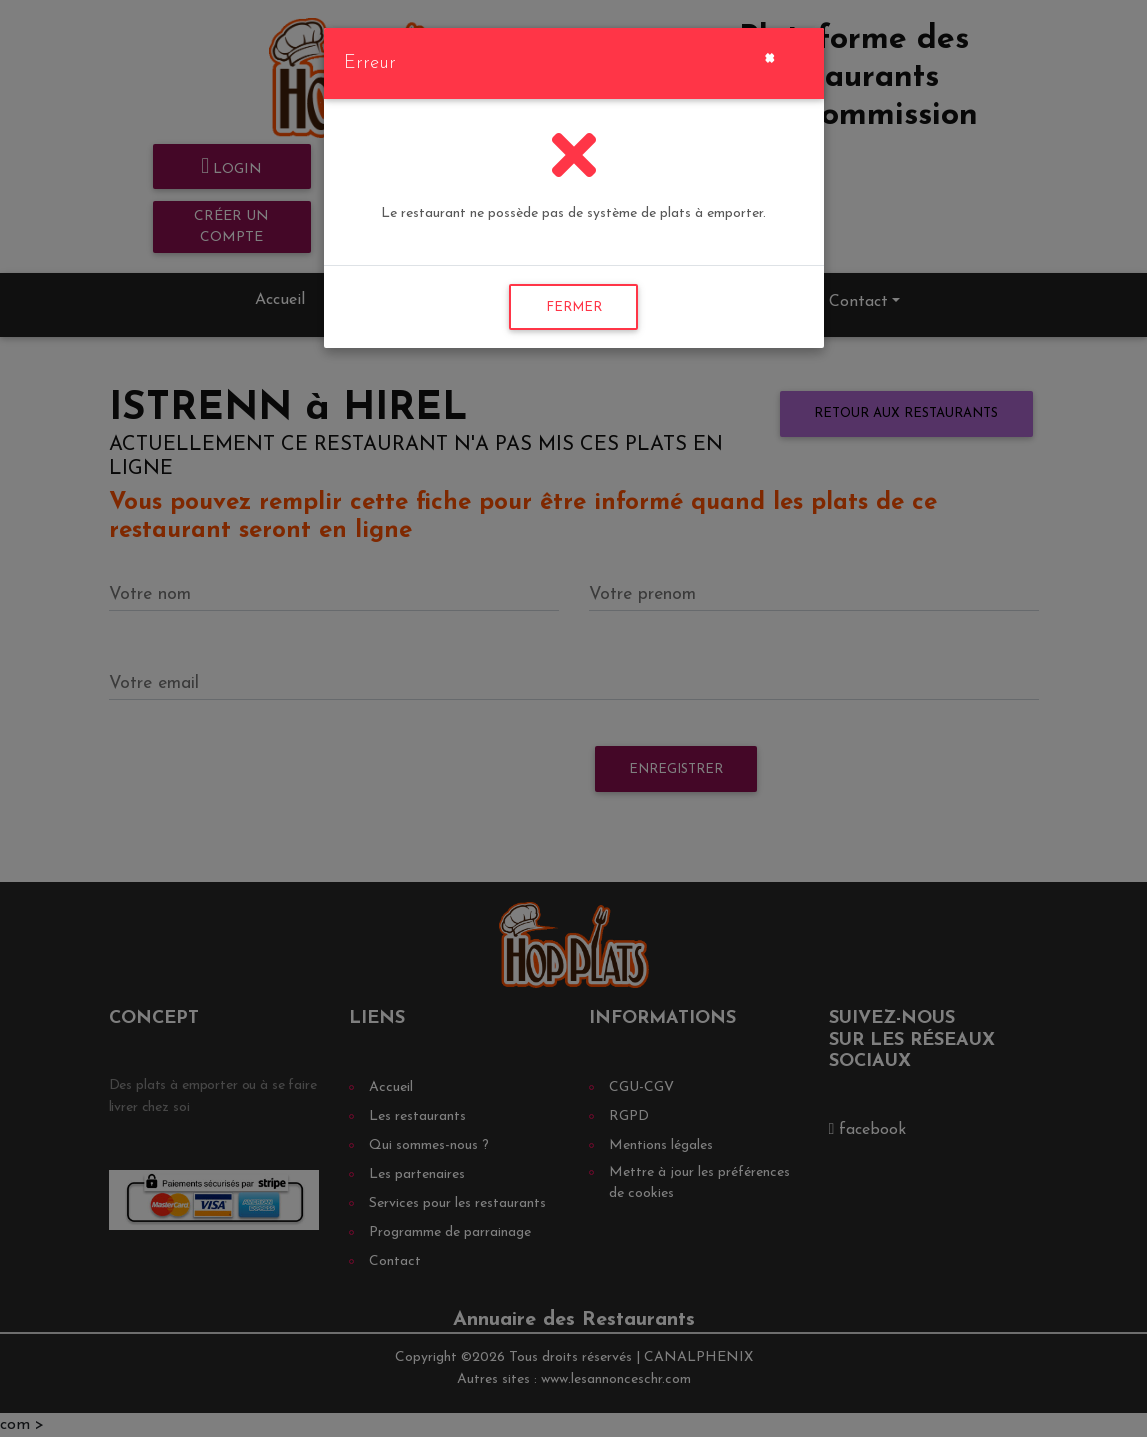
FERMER (574, 307)
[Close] (769, 56)
